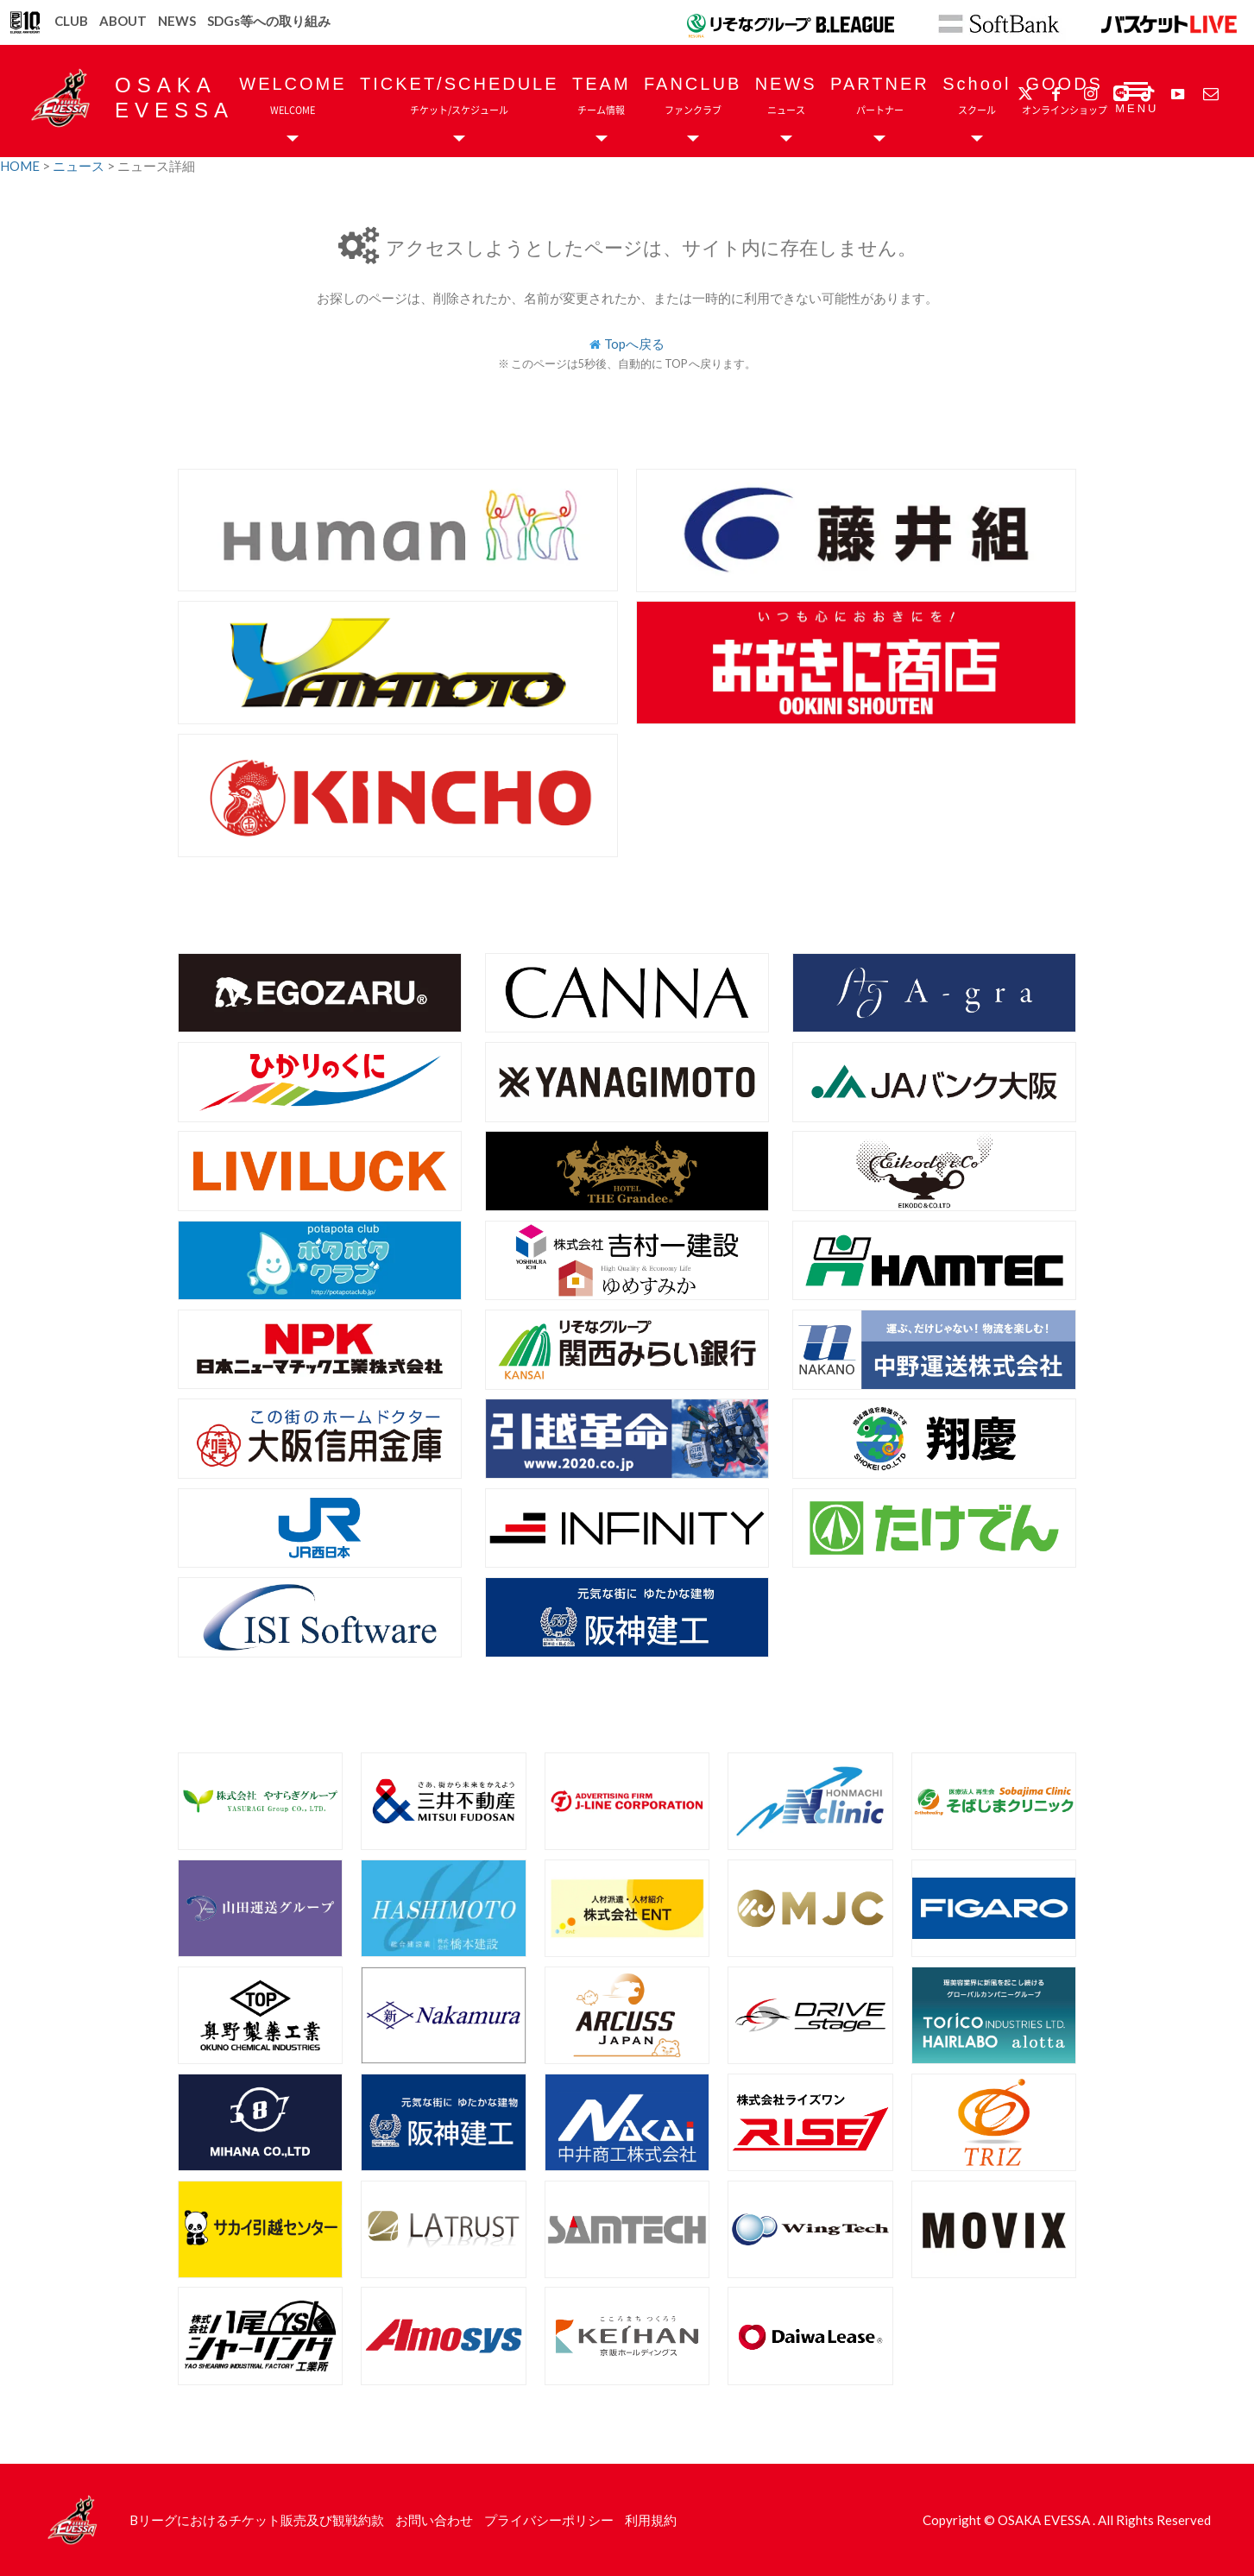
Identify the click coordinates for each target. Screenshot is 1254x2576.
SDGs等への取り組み (269, 20)
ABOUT (123, 20)
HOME (21, 166)
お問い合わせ (434, 2520)
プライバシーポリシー (549, 2520)
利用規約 (651, 2520)
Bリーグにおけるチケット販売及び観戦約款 (256, 2520)
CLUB (71, 20)
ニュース (80, 166)
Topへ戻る (634, 343)
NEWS (177, 20)
